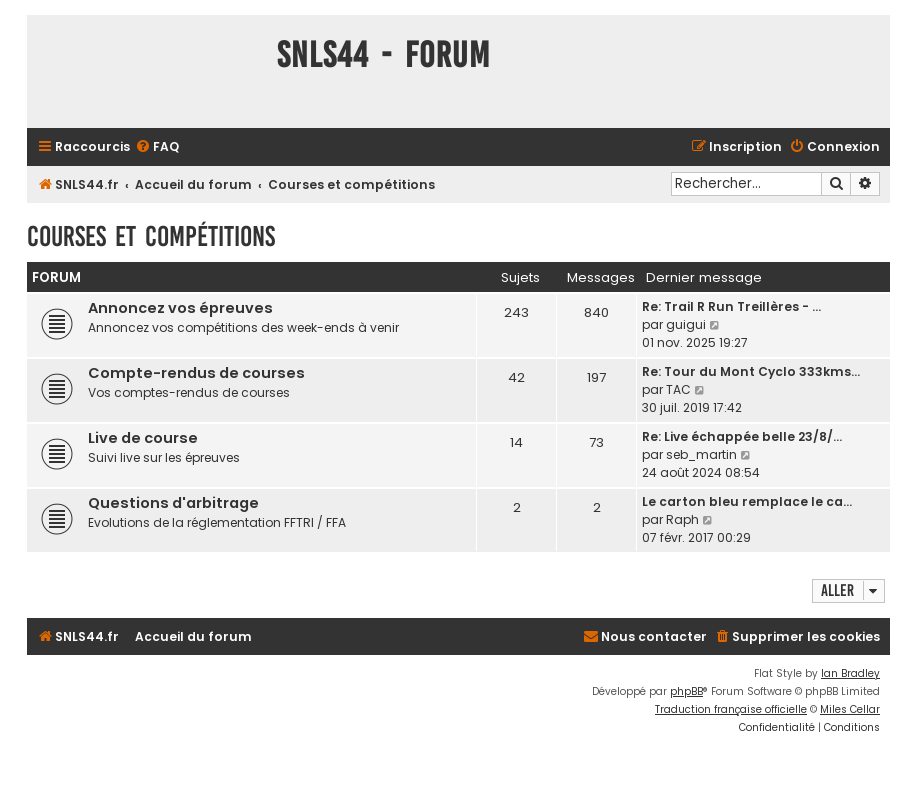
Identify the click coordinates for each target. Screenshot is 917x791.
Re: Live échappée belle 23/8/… (742, 436)
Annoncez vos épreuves (180, 308)
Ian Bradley (850, 673)
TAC (678, 389)
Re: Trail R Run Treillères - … (731, 306)
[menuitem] (157, 147)
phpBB (686, 691)
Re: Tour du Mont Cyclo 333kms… (751, 371)
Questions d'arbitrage (173, 503)
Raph (682, 519)
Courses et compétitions (151, 236)
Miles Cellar (850, 709)
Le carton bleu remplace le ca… (747, 501)
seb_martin (701, 454)
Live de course (143, 438)
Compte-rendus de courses (196, 373)
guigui (686, 324)
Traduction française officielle (731, 709)
